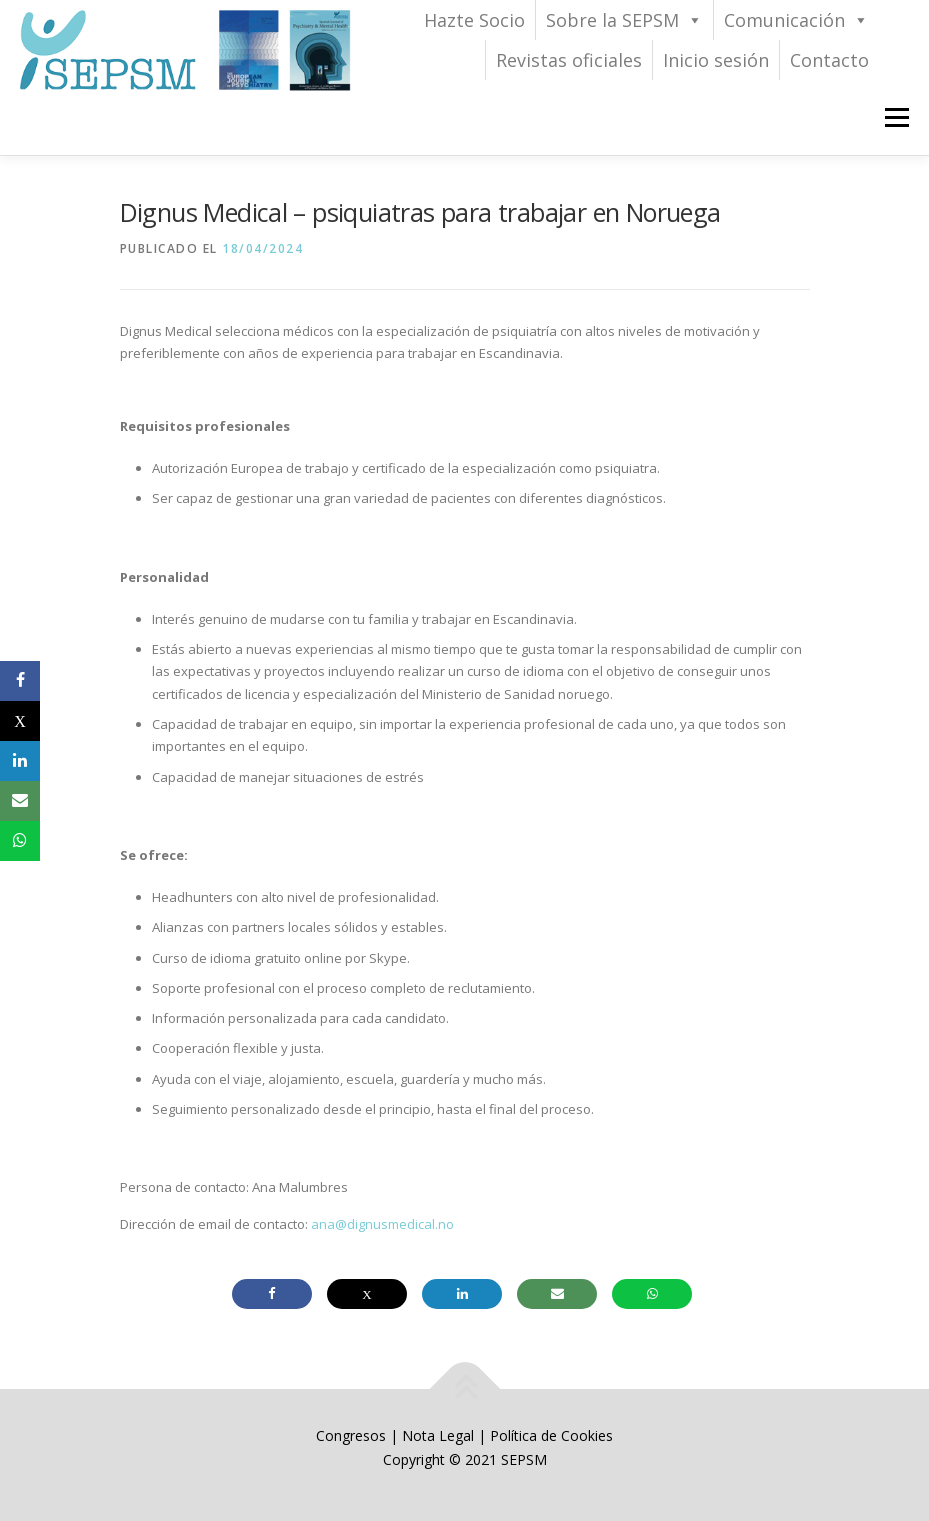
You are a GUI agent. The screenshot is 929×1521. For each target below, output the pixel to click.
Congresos (353, 1435)
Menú (896, 117)
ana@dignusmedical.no (382, 1224)
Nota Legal (438, 1435)
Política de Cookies (551, 1435)
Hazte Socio (474, 20)
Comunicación (796, 20)
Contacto (829, 60)
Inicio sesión (716, 60)
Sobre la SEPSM (624, 20)
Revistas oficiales (569, 60)
